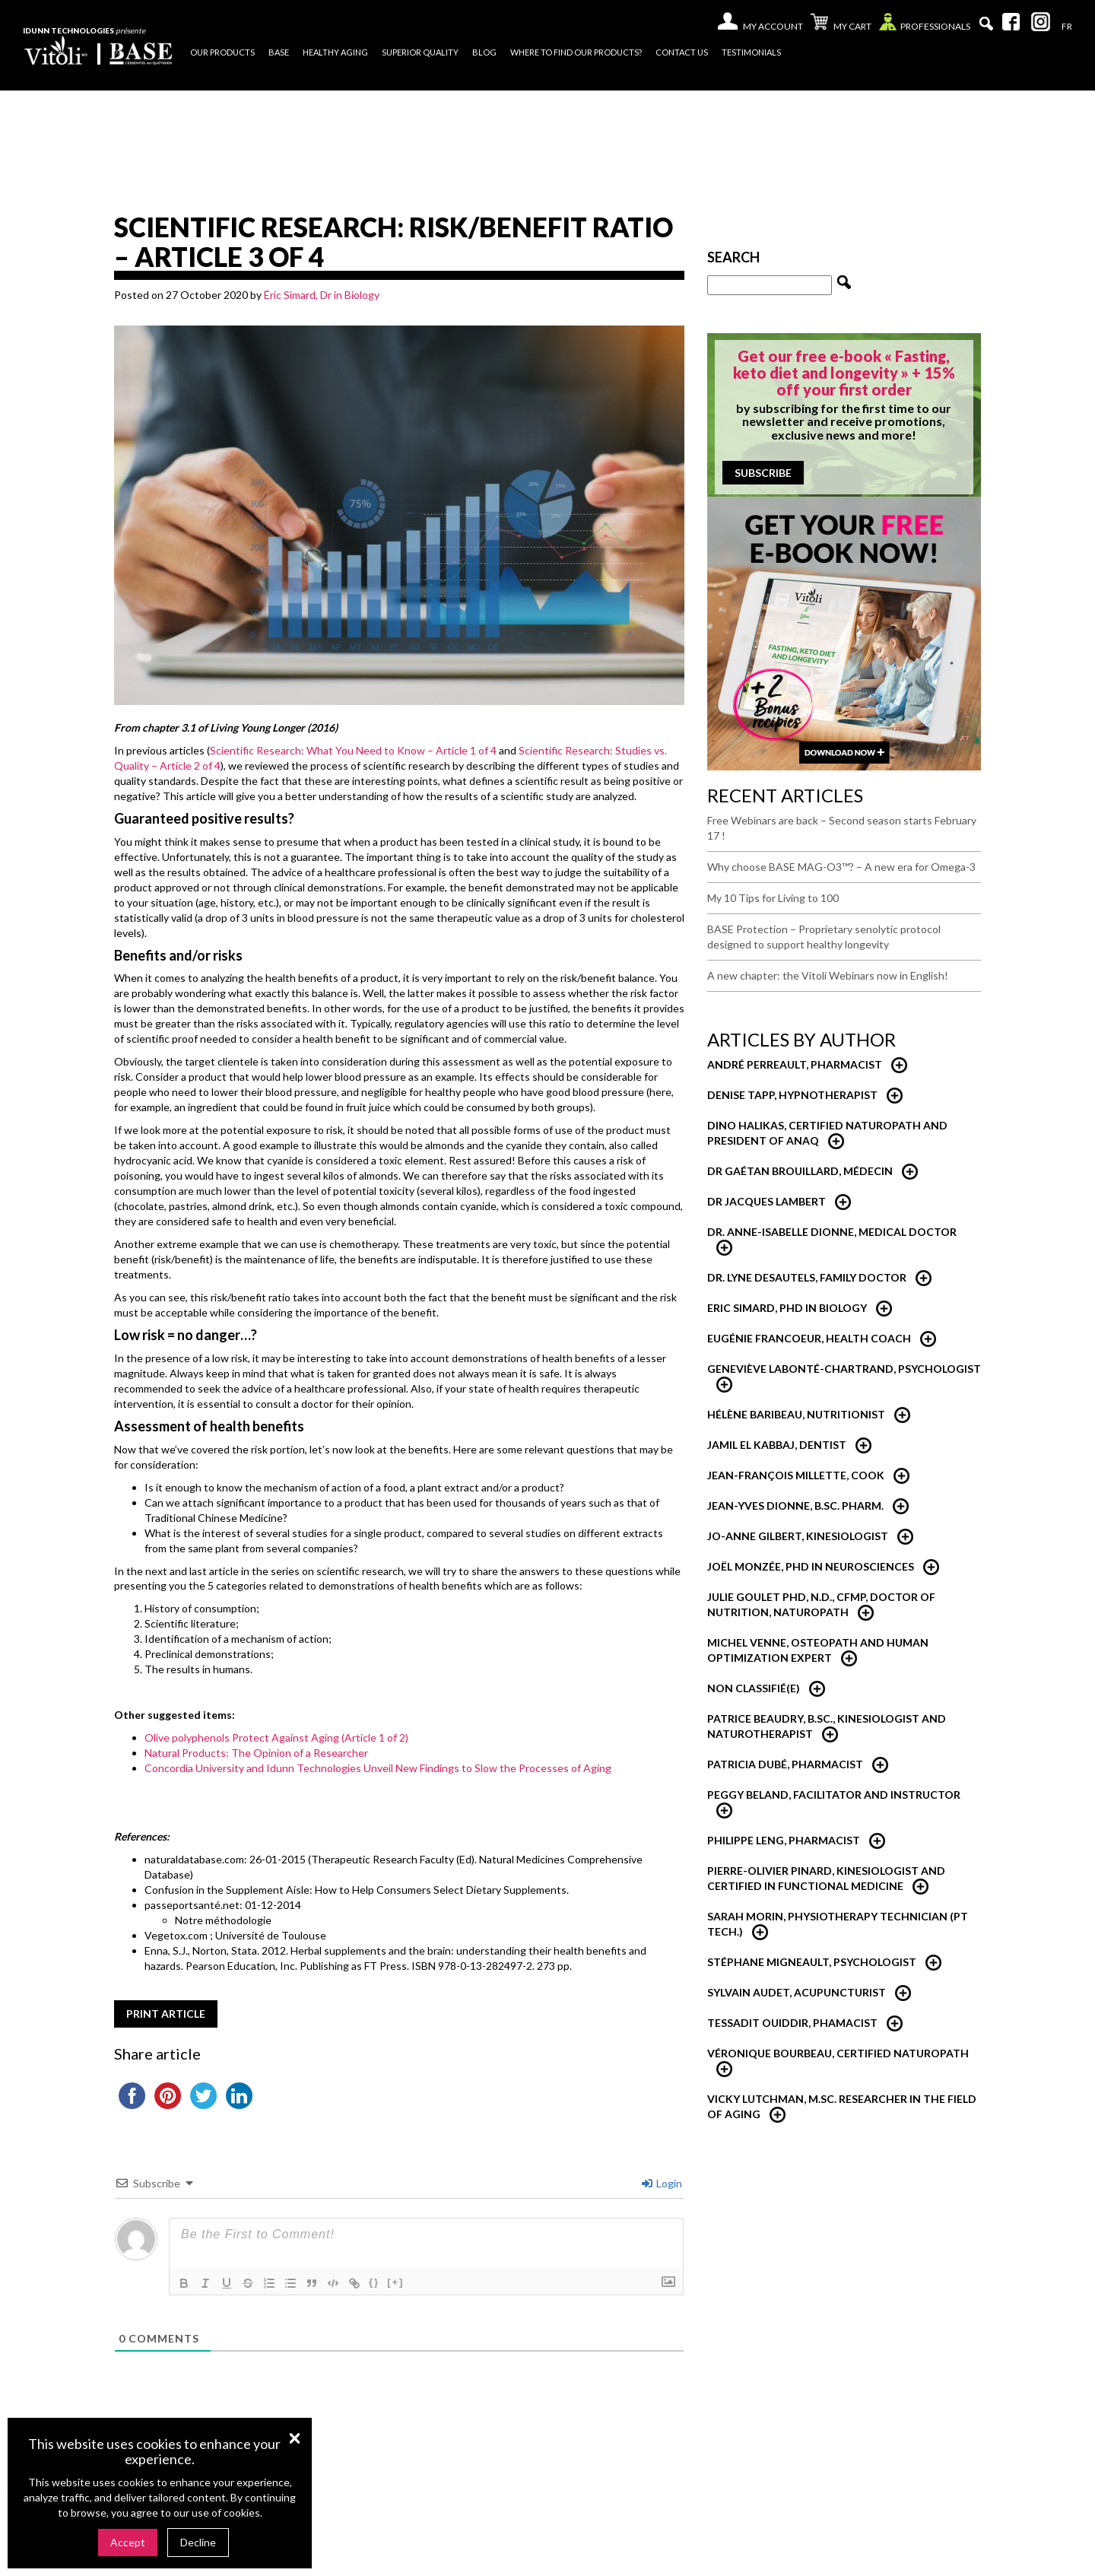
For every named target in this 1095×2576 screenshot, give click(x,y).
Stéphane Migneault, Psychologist (811, 1961)
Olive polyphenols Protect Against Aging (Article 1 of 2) (276, 1737)
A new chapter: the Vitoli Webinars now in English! (827, 975)
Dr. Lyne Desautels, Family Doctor (806, 1277)
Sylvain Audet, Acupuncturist (796, 1992)
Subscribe (763, 472)
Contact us (681, 52)
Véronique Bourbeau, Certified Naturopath (838, 2053)
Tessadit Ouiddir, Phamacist (792, 2022)
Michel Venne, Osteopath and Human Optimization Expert (817, 1650)
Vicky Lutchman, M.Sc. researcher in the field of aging (841, 2106)
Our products (222, 52)
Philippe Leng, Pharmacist (783, 1840)
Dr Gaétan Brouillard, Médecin (800, 1170)
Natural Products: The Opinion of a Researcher (256, 1752)
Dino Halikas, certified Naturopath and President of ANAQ (827, 1133)
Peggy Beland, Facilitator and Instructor (833, 1794)
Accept (127, 2542)
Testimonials (751, 52)
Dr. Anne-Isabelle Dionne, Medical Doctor (832, 1231)
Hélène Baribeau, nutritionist (796, 1414)
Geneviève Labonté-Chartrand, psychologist (844, 1368)
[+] (395, 2282)
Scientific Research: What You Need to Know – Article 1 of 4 (353, 750)
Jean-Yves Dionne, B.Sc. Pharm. (795, 1505)
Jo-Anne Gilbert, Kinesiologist (797, 1535)
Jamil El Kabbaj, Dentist (776, 1444)
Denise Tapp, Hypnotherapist (792, 1094)
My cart (841, 23)
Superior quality (420, 52)
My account (773, 26)
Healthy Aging (335, 52)
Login (662, 2183)
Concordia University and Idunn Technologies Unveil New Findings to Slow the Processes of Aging (377, 1767)
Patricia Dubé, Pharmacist (785, 1764)
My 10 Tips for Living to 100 (773, 897)
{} (374, 2282)
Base (278, 52)
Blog (484, 52)
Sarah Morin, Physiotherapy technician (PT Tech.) (837, 1924)
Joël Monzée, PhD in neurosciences (810, 1566)
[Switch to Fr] (1067, 26)
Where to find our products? (576, 52)
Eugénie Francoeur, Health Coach (809, 1338)
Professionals (924, 25)
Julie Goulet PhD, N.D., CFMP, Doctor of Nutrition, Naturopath (821, 1604)
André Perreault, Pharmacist (794, 1064)
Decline (198, 2542)
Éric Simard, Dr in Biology (321, 294)
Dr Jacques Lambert (766, 1201)
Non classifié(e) (753, 1688)
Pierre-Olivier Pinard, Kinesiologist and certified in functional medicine (826, 1878)
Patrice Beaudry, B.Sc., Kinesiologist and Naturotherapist (826, 1726)
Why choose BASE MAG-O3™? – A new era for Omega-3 (841, 866)
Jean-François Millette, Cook (795, 1475)
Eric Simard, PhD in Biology (787, 1307)
